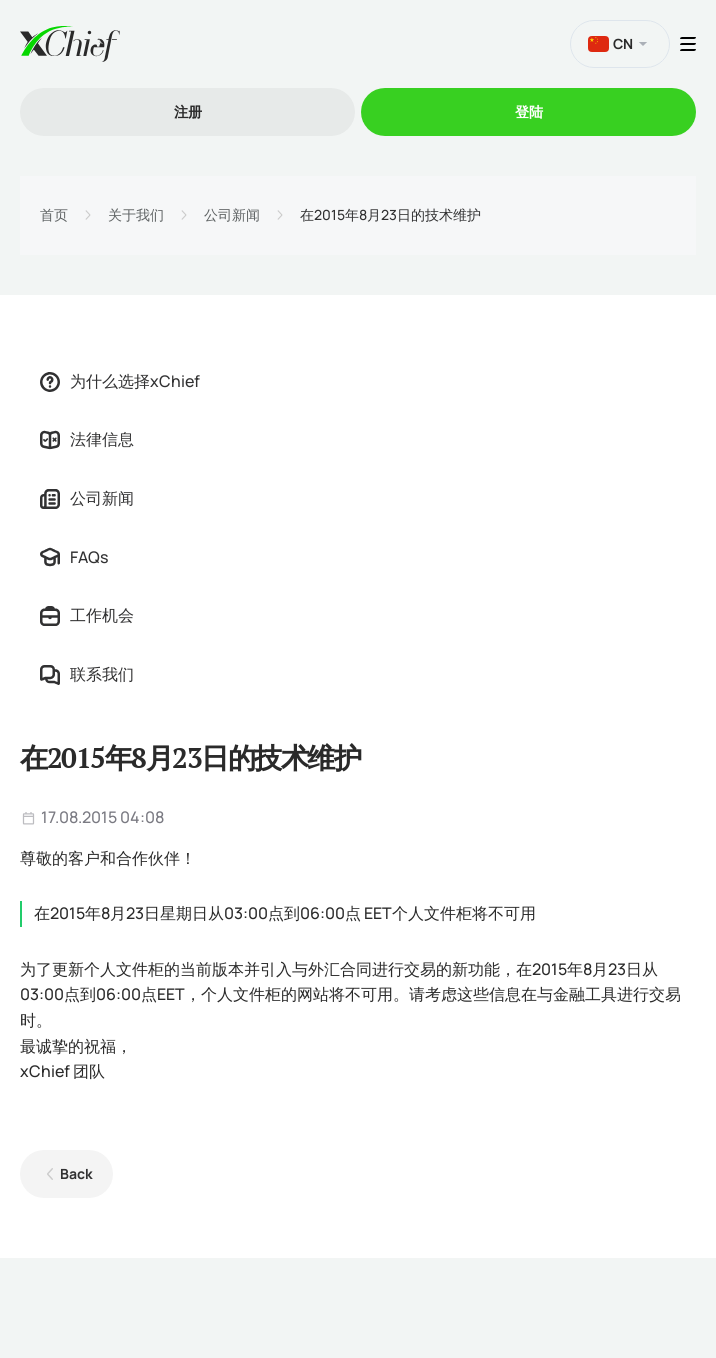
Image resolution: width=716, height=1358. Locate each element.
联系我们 (87, 674)
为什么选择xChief (120, 381)
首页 (54, 215)
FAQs (74, 557)
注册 (188, 111)
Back (76, 1173)
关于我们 (136, 215)
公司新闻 (232, 215)
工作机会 (87, 615)
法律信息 (87, 439)
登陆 (529, 111)
